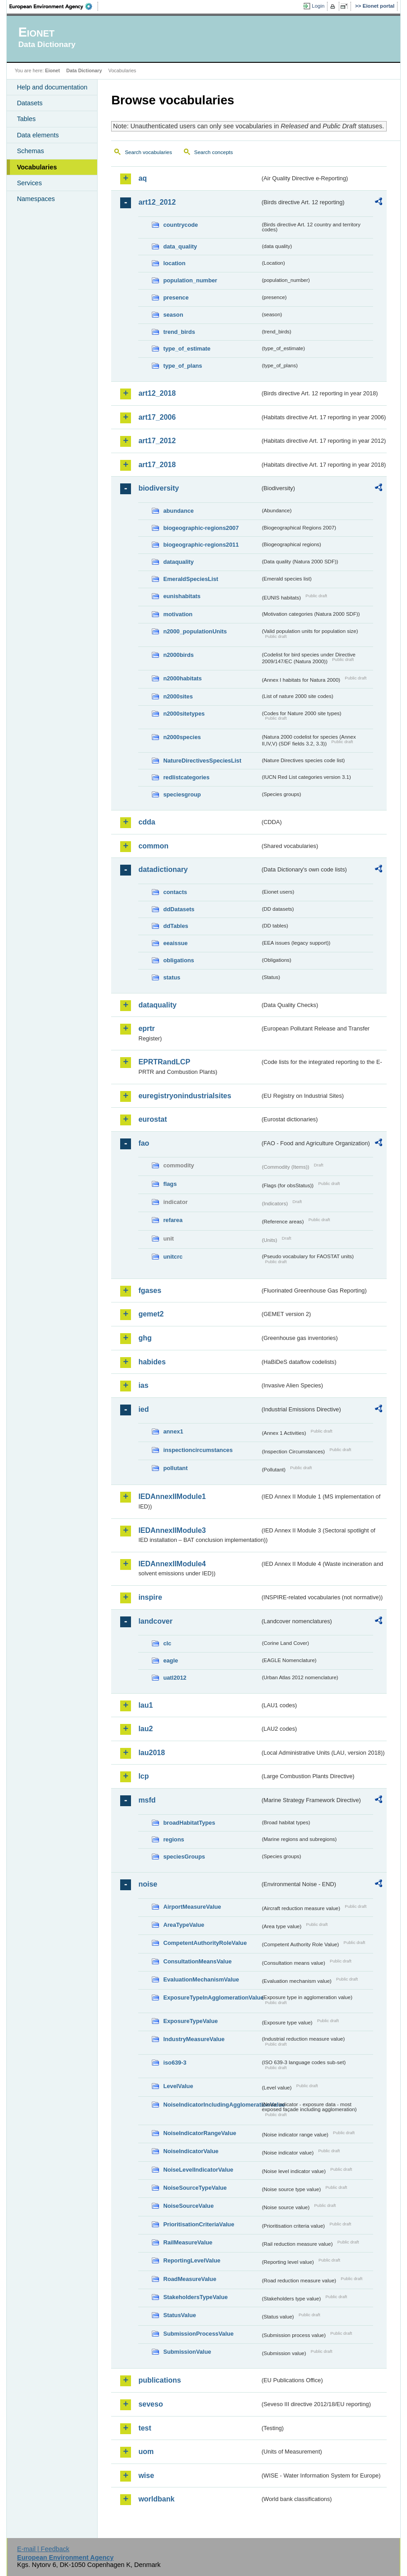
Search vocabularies (148, 152)
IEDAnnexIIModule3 (172, 1530)
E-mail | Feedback (43, 2549)
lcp (143, 1776)
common (153, 846)
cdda (146, 822)
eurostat (152, 1119)
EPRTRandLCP (164, 1062)
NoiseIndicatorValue (190, 2151)
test (144, 2428)
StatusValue (179, 2315)
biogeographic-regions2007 (201, 528)
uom (146, 2451)
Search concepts (213, 152)
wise (146, 2475)
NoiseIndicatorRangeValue (199, 2133)
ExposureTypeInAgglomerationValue (211, 1997)
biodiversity (158, 488)
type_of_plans (182, 365)
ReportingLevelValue (191, 2260)
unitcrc (172, 1256)
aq (142, 178)
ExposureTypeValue (190, 2021)
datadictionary (162, 869)
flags (170, 1183)
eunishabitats (182, 596)
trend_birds (179, 331)
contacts (175, 892)
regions (173, 1839)
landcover (155, 1621)
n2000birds (178, 654)
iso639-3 (174, 2062)
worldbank (156, 2499)
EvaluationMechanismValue (201, 1979)
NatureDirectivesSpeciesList (202, 760)
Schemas (30, 151)
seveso (150, 2404)
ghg (144, 1338)
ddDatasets (178, 909)
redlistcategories (186, 777)
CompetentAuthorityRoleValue (205, 1942)
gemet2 (151, 1314)
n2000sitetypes (184, 713)
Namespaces (36, 198)
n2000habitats (182, 678)
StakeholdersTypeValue (195, 2297)
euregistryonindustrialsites (184, 1096)
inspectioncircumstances (198, 1450)
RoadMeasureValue (189, 2279)
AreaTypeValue (183, 1924)
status (171, 977)
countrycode (180, 224)
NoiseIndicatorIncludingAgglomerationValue (211, 2104)
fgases (149, 1290)
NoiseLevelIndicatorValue (198, 2169)
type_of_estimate (187, 348)
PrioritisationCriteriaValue (198, 2224)
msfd (146, 1800)
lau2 (145, 1729)
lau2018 (151, 1752)
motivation (177, 614)
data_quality (180, 246)
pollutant (175, 1468)
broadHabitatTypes (189, 1822)
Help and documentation (52, 87)
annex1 (173, 1431)
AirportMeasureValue (192, 1906)
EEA (53, 6)
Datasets (29, 103)
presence (175, 297)
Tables (26, 118)
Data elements (38, 135)
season (173, 314)
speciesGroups (184, 1856)
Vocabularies (37, 167)
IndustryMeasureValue (194, 2039)
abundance (178, 510)
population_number (190, 280)
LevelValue (178, 2086)
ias (143, 1385)
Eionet (52, 70)
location (174, 263)
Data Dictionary (84, 70)
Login (318, 6)
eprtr (146, 1028)
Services (29, 183)
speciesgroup (182, 794)
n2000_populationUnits (195, 631)
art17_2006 (157, 417)
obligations (178, 960)
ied (143, 1409)
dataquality (178, 561)
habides (151, 1362)
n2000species (182, 737)
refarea (172, 1220)
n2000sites (177, 696)
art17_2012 (157, 441)
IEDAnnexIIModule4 (172, 1564)
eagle (170, 1660)
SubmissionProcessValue (198, 2333)
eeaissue (175, 943)
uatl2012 (174, 1677)
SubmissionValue (187, 2351)
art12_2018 (157, 393)
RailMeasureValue (187, 2242)
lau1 (145, 1705)
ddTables (175, 926)
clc (167, 1643)
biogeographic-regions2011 (201, 544)
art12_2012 (157, 202)
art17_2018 (157, 464)
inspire (150, 1597)
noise (147, 1884)
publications (159, 2380)
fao (143, 1143)
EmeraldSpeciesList (190, 579)
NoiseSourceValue (188, 2205)
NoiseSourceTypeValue (195, 2187)
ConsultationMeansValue (197, 1961)
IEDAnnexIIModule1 (172, 1496)
